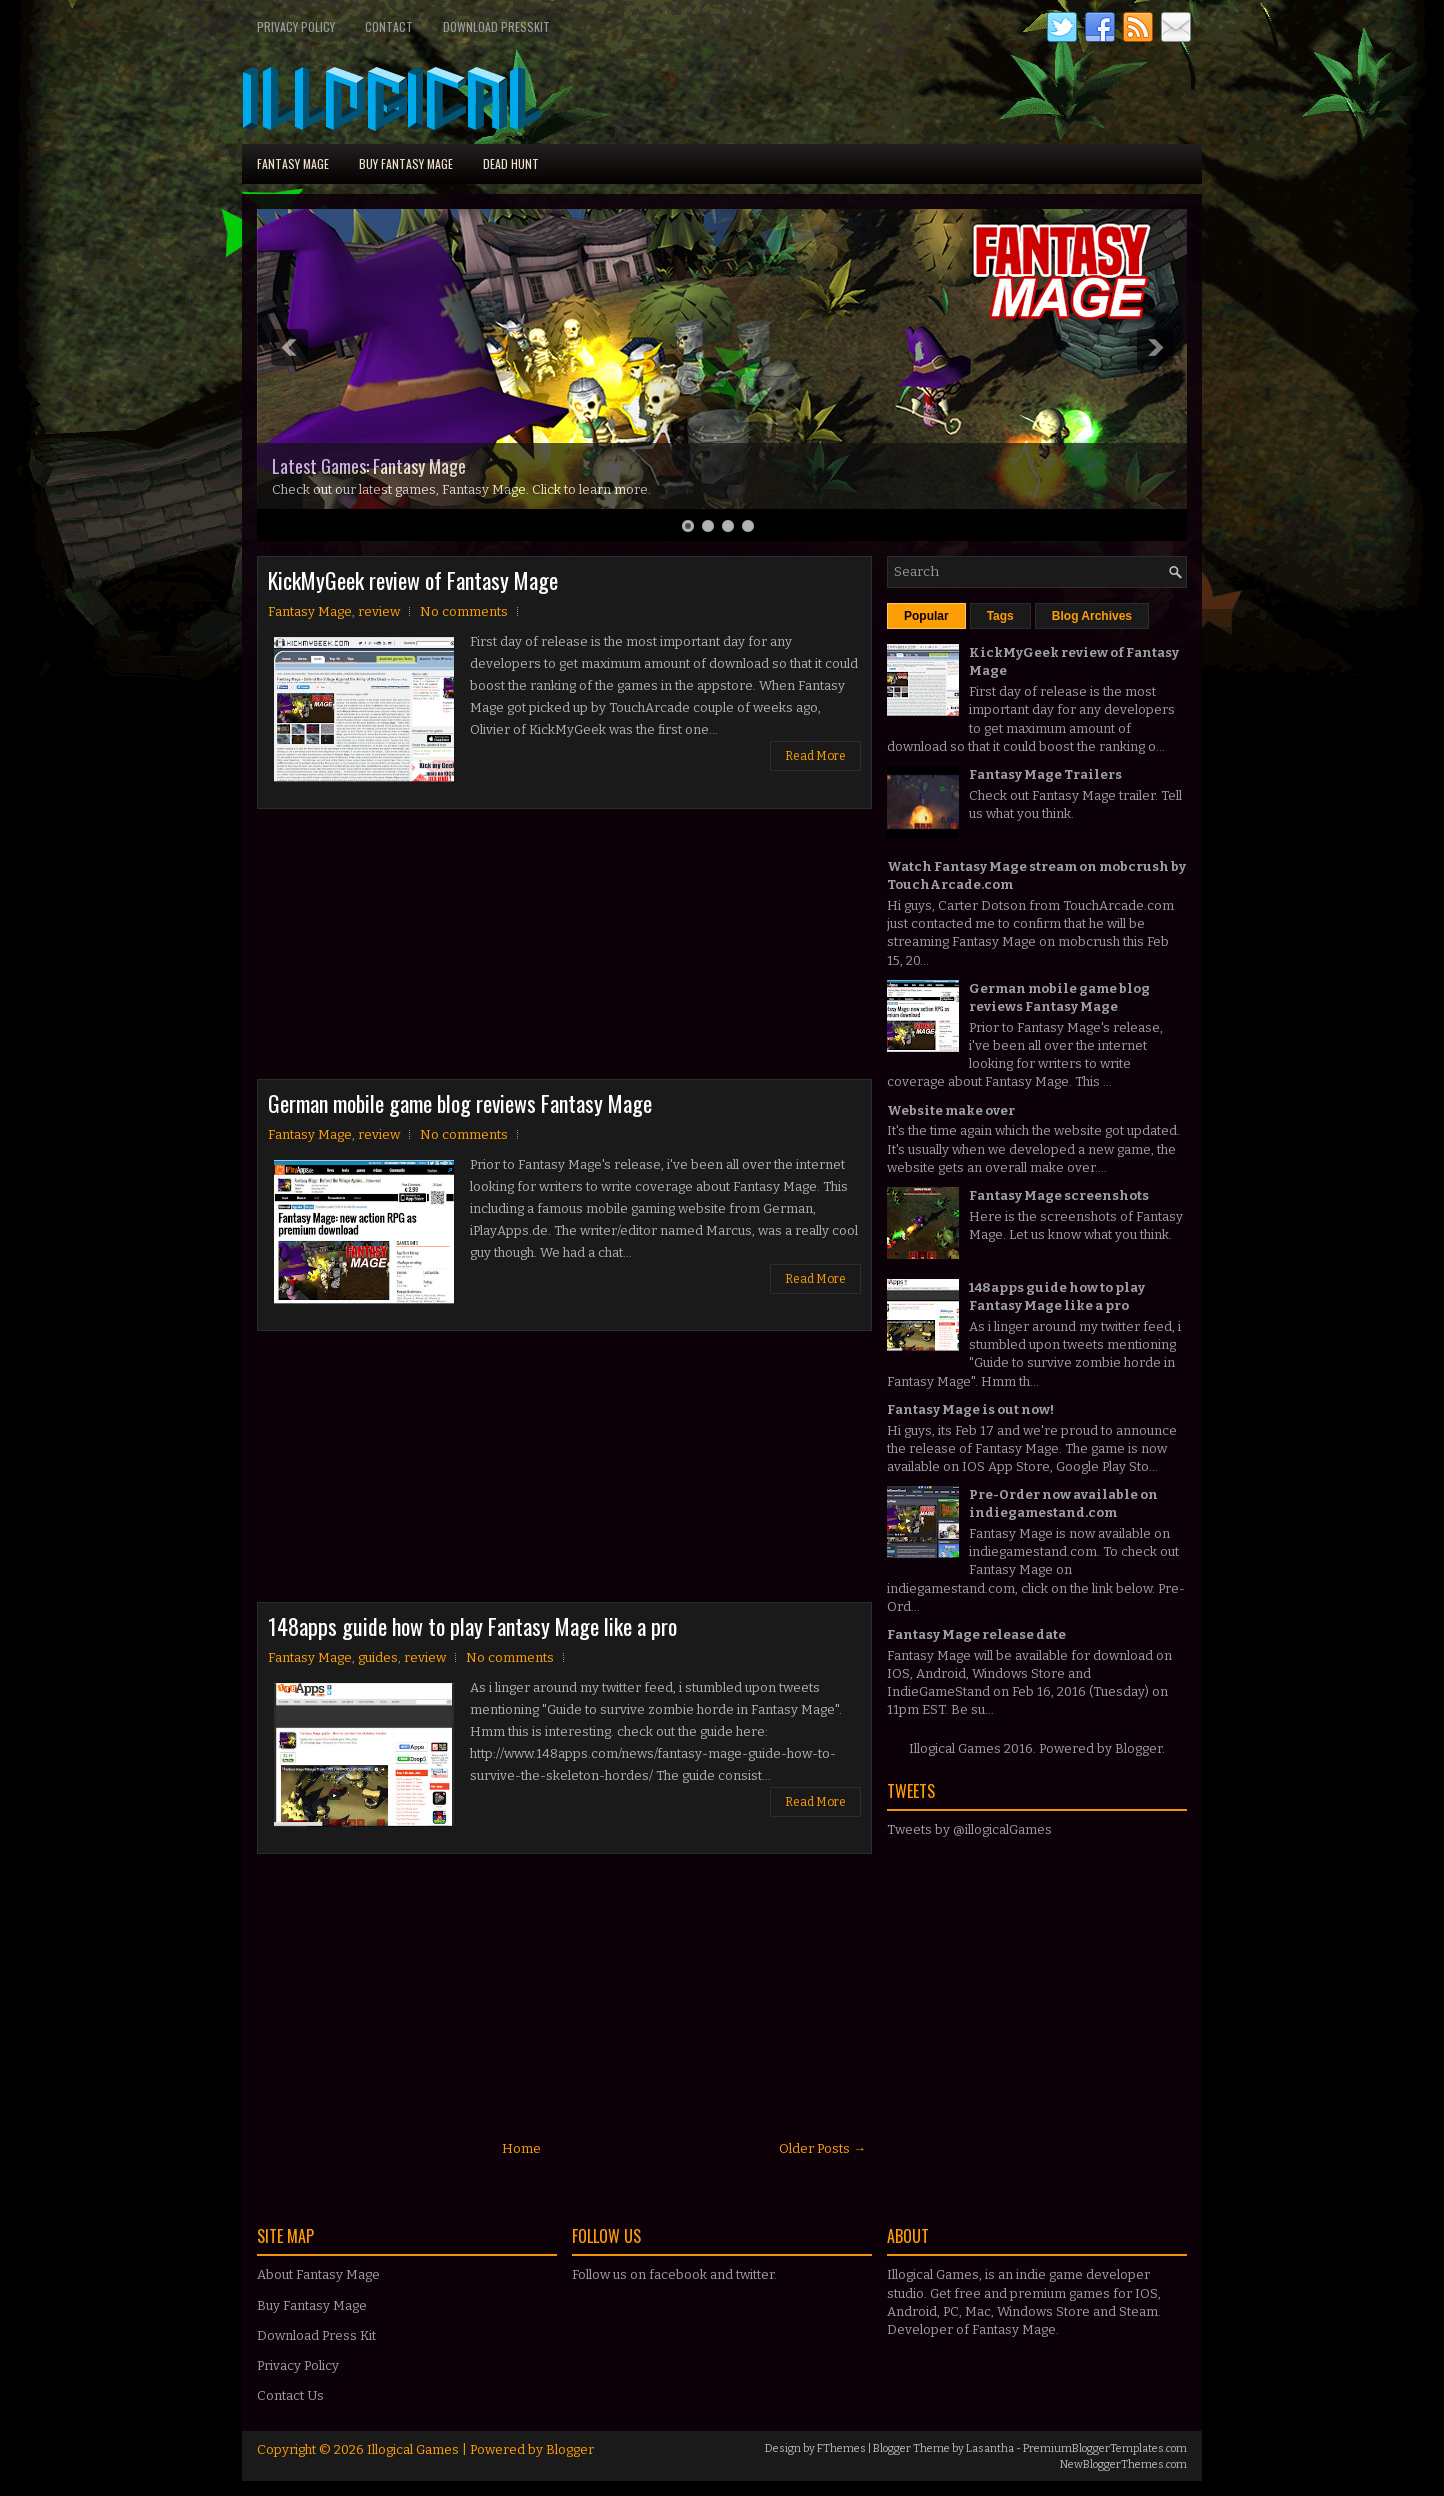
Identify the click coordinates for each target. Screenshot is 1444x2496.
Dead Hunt (511, 163)
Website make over (951, 1110)
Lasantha (990, 2448)
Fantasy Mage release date (976, 1634)
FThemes (841, 2448)
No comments (464, 611)
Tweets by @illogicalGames (969, 1829)
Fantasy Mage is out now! (970, 1409)
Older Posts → (822, 2148)
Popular (926, 616)
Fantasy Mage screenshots (1059, 1195)
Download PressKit (496, 26)
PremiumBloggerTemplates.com (1105, 2448)
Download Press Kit (316, 2335)
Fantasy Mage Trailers (1045, 774)
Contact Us (290, 2395)
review (379, 611)
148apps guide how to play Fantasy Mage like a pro (472, 1626)
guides (378, 1657)
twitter (755, 2274)
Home (521, 2148)
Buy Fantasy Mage (406, 163)
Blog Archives (1092, 616)
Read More (815, 756)
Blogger (1138, 1748)
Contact (389, 26)
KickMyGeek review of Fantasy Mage (413, 580)
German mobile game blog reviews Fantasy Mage (460, 1103)
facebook (678, 2274)
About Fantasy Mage (318, 2274)
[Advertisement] (407, 949)
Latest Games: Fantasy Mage (369, 466)
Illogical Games (413, 2449)
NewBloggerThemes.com (1123, 2464)
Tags (1000, 616)
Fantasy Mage (293, 163)
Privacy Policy (296, 26)
